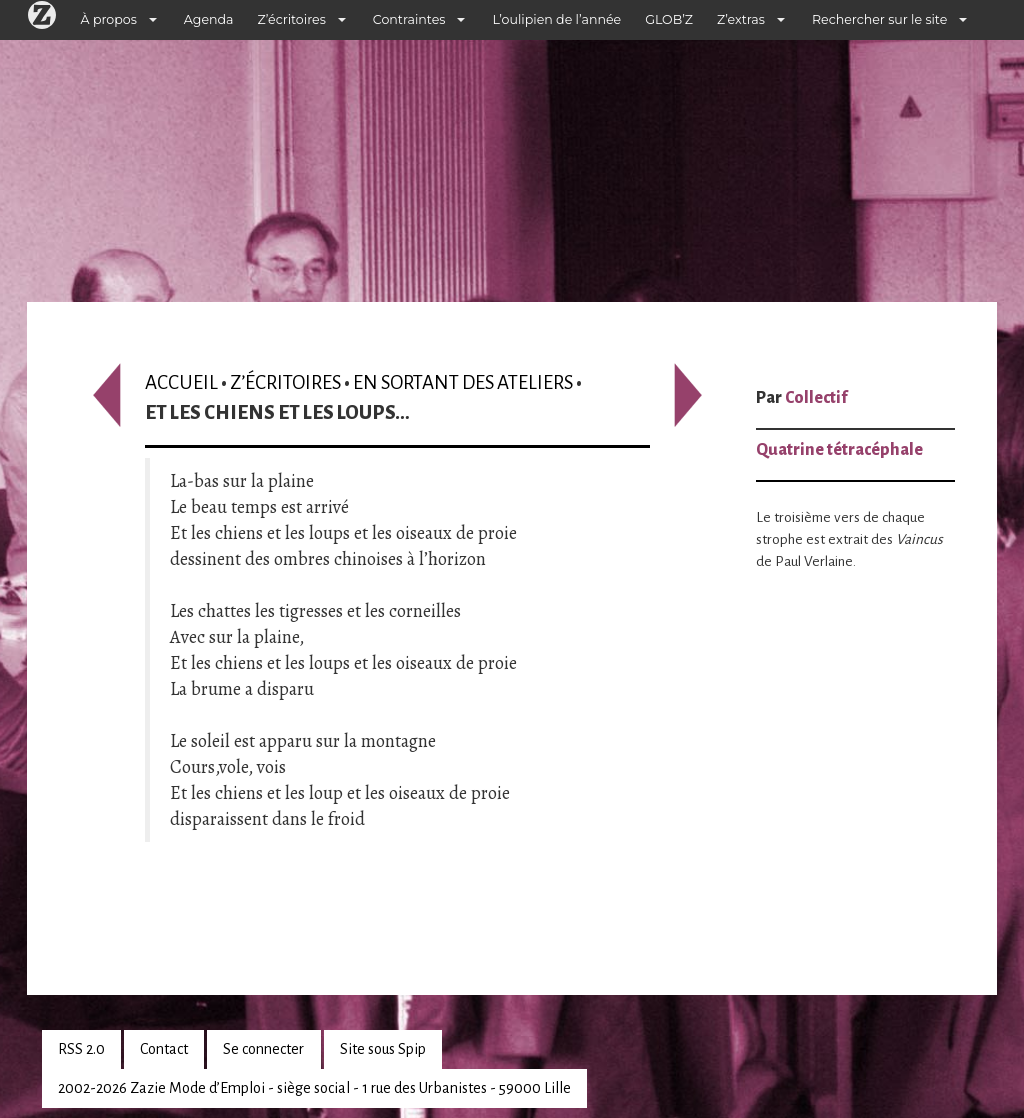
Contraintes (409, 19)
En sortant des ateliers (463, 382)
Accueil (181, 382)
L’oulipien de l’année (556, 19)
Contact (164, 1049)
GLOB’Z (669, 19)
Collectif (816, 398)
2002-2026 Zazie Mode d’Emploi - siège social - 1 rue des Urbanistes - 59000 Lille (314, 1088)
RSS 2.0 (81, 1049)
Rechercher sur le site (879, 19)
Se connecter (263, 1049)
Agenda (209, 19)
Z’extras (741, 19)
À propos (109, 19)
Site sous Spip (383, 1049)
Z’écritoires (292, 19)
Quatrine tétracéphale (839, 450)
